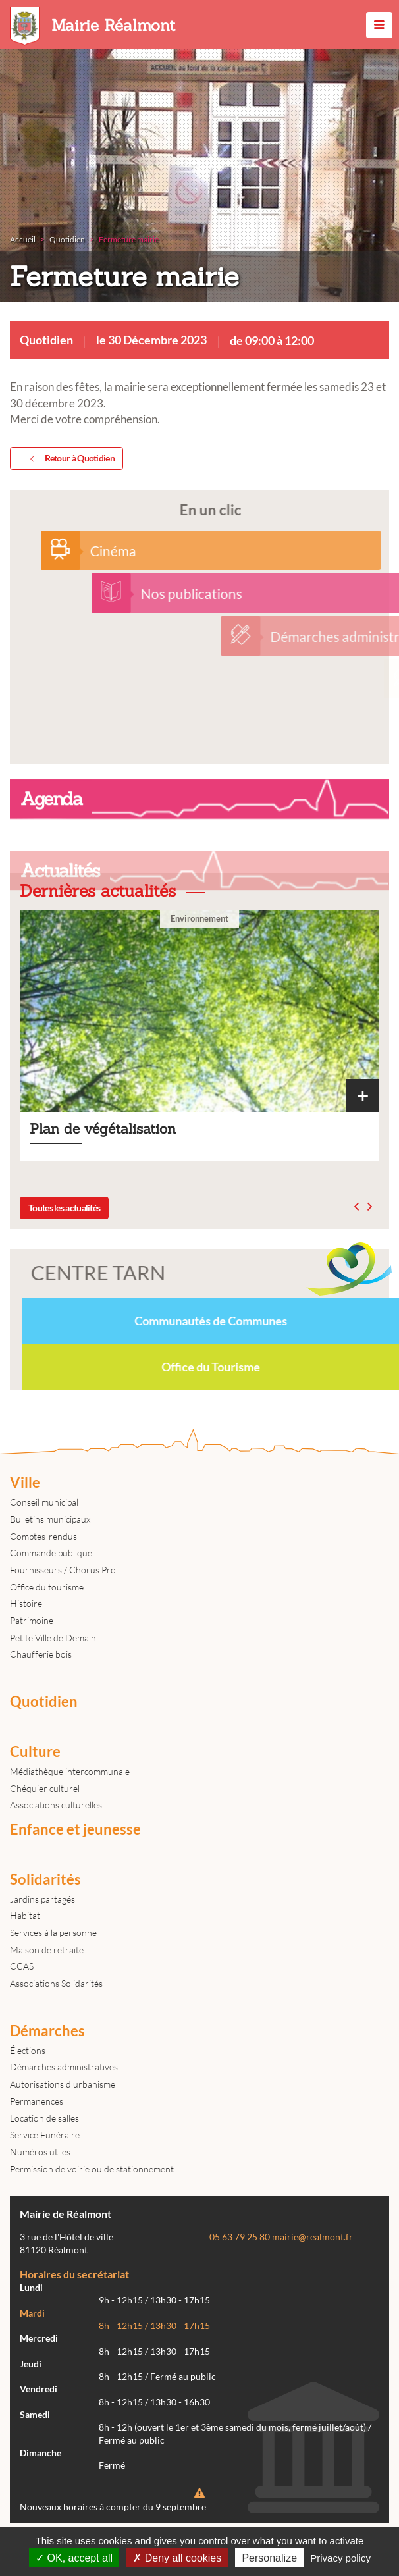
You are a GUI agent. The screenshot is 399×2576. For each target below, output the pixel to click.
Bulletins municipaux (50, 1519)
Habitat (25, 1915)
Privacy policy (340, 2557)
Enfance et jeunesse (75, 1829)
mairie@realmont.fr (312, 2237)
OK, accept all (74, 2557)
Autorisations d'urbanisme (62, 2084)
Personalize (269, 2557)
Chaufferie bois (41, 1654)
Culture (35, 1751)
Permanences (36, 2101)
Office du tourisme (47, 1586)
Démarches (47, 2030)
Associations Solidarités (56, 1983)
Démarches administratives (64, 2066)
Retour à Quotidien (70, 458)
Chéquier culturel (45, 1788)
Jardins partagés (42, 1899)
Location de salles (44, 2118)
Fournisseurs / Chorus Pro (63, 1569)
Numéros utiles (40, 2151)
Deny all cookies (177, 2557)
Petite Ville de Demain (53, 1637)
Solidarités (45, 1879)
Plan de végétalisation (199, 1035)
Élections (27, 2050)
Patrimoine (31, 1620)
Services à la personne (53, 1932)
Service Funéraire (45, 2134)
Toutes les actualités (64, 1207)
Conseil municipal (44, 1502)
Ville (25, 1482)
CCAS (22, 1966)
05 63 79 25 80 (239, 2237)
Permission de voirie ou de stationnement (92, 2168)
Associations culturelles (56, 1804)
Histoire (26, 1603)
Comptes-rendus (43, 1536)
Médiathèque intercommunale (70, 1771)
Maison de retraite (47, 1949)
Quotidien (44, 1701)
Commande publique (51, 1552)
